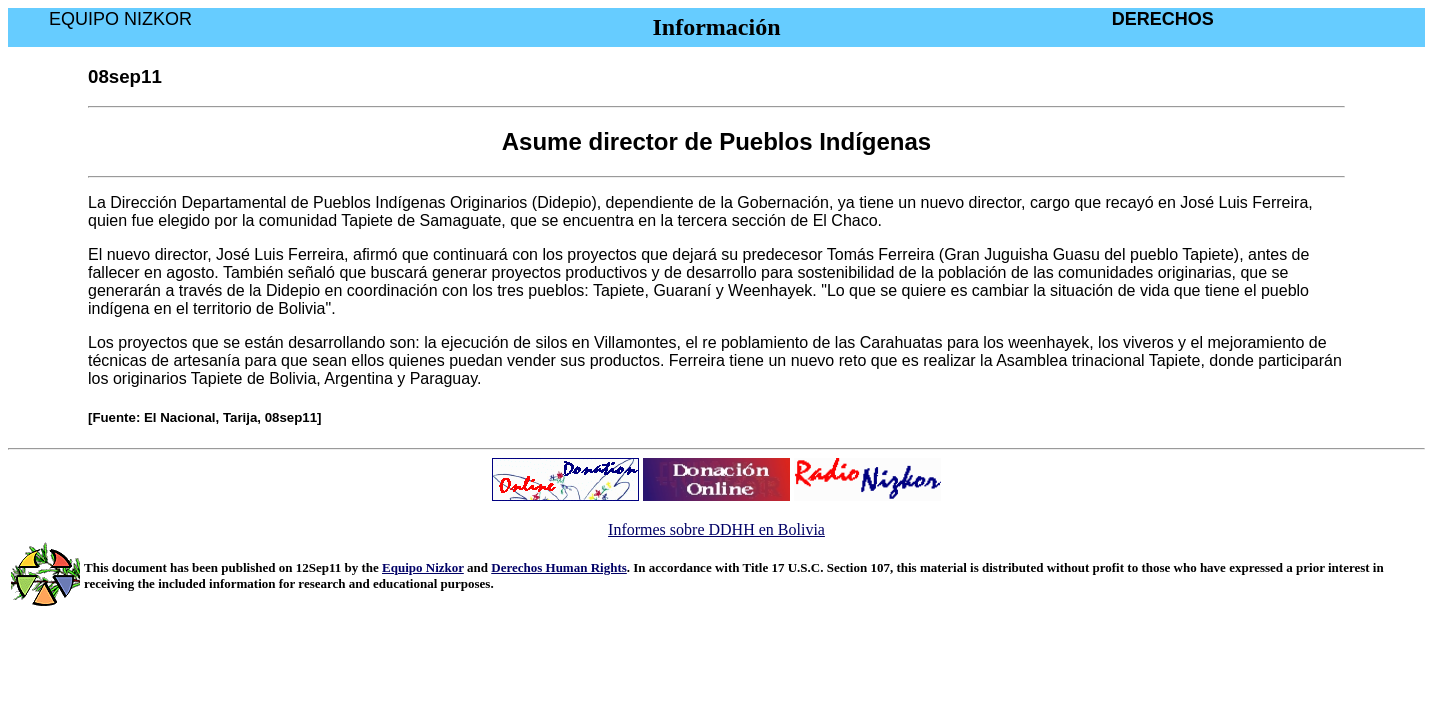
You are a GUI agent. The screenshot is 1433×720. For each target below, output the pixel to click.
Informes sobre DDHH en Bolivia (716, 529)
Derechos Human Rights (559, 567)
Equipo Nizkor (423, 567)
